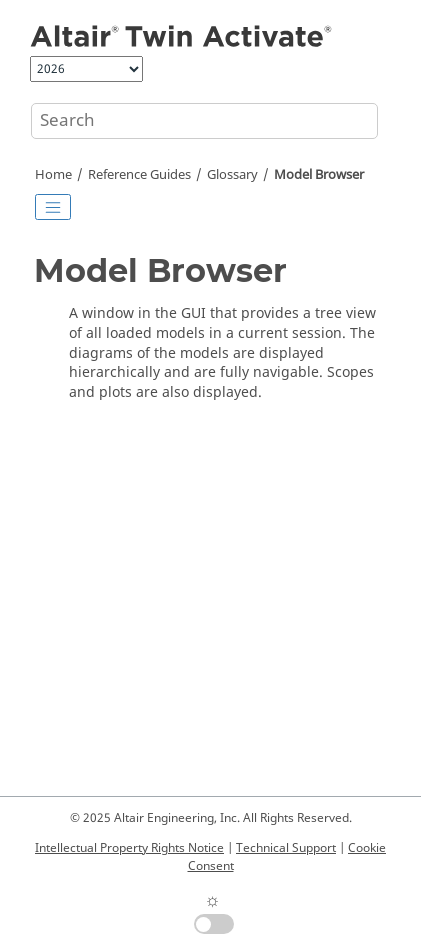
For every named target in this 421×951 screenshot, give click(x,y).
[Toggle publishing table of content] (53, 207)
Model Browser (319, 175)
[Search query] (204, 121)
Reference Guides (139, 175)
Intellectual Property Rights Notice (129, 848)
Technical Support (286, 848)
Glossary (232, 175)
